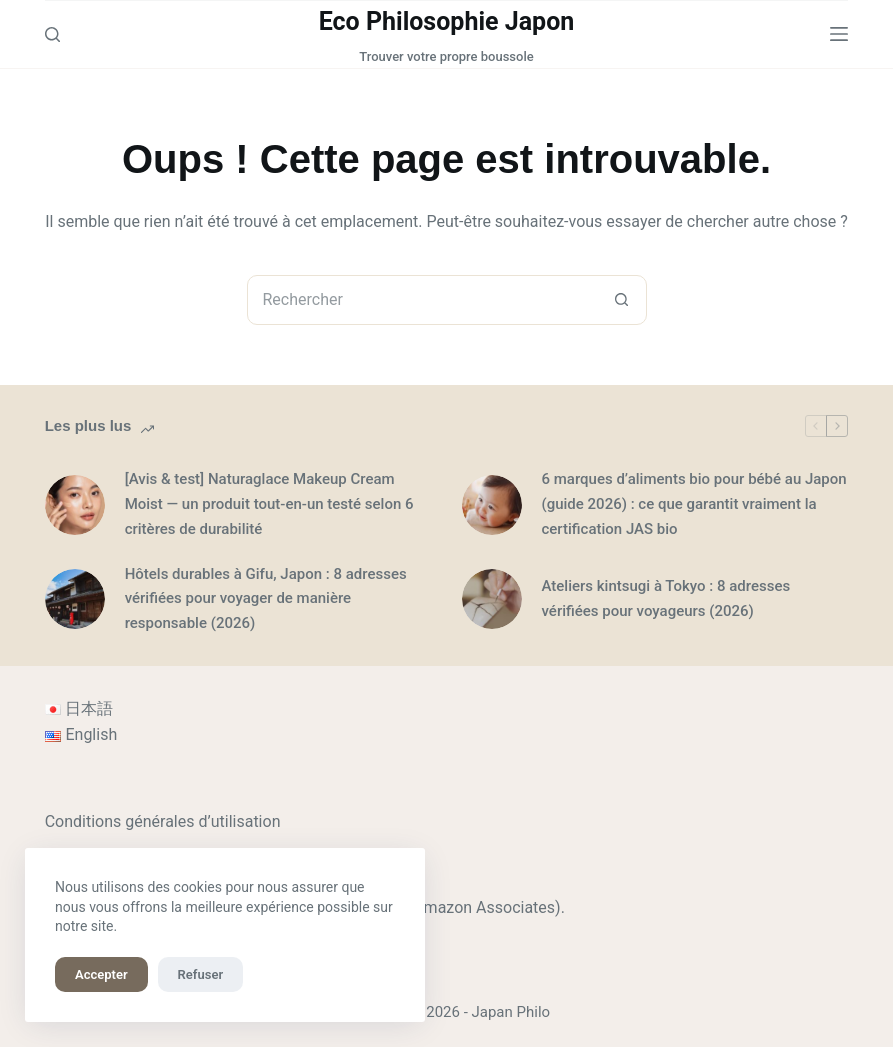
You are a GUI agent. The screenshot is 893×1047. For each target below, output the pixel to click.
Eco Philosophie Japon (447, 21)
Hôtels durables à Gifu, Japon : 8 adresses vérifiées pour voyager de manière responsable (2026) (266, 599)
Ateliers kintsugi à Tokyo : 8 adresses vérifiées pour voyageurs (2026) (666, 598)
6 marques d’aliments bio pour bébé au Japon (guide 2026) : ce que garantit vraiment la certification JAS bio (694, 504)
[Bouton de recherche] (622, 300)
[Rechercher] (52, 34)
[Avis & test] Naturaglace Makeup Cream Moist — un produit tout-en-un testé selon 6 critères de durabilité (269, 504)
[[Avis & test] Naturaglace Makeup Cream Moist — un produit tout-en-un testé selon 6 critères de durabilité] (75, 505)
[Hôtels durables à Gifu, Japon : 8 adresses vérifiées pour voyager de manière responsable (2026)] (75, 599)
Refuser (201, 974)
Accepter (101, 974)
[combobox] (423, 300)
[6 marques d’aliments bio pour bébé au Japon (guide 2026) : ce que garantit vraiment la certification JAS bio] (492, 505)
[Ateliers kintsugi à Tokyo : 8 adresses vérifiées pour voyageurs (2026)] (492, 599)
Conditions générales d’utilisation (163, 821)
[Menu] (839, 34)
